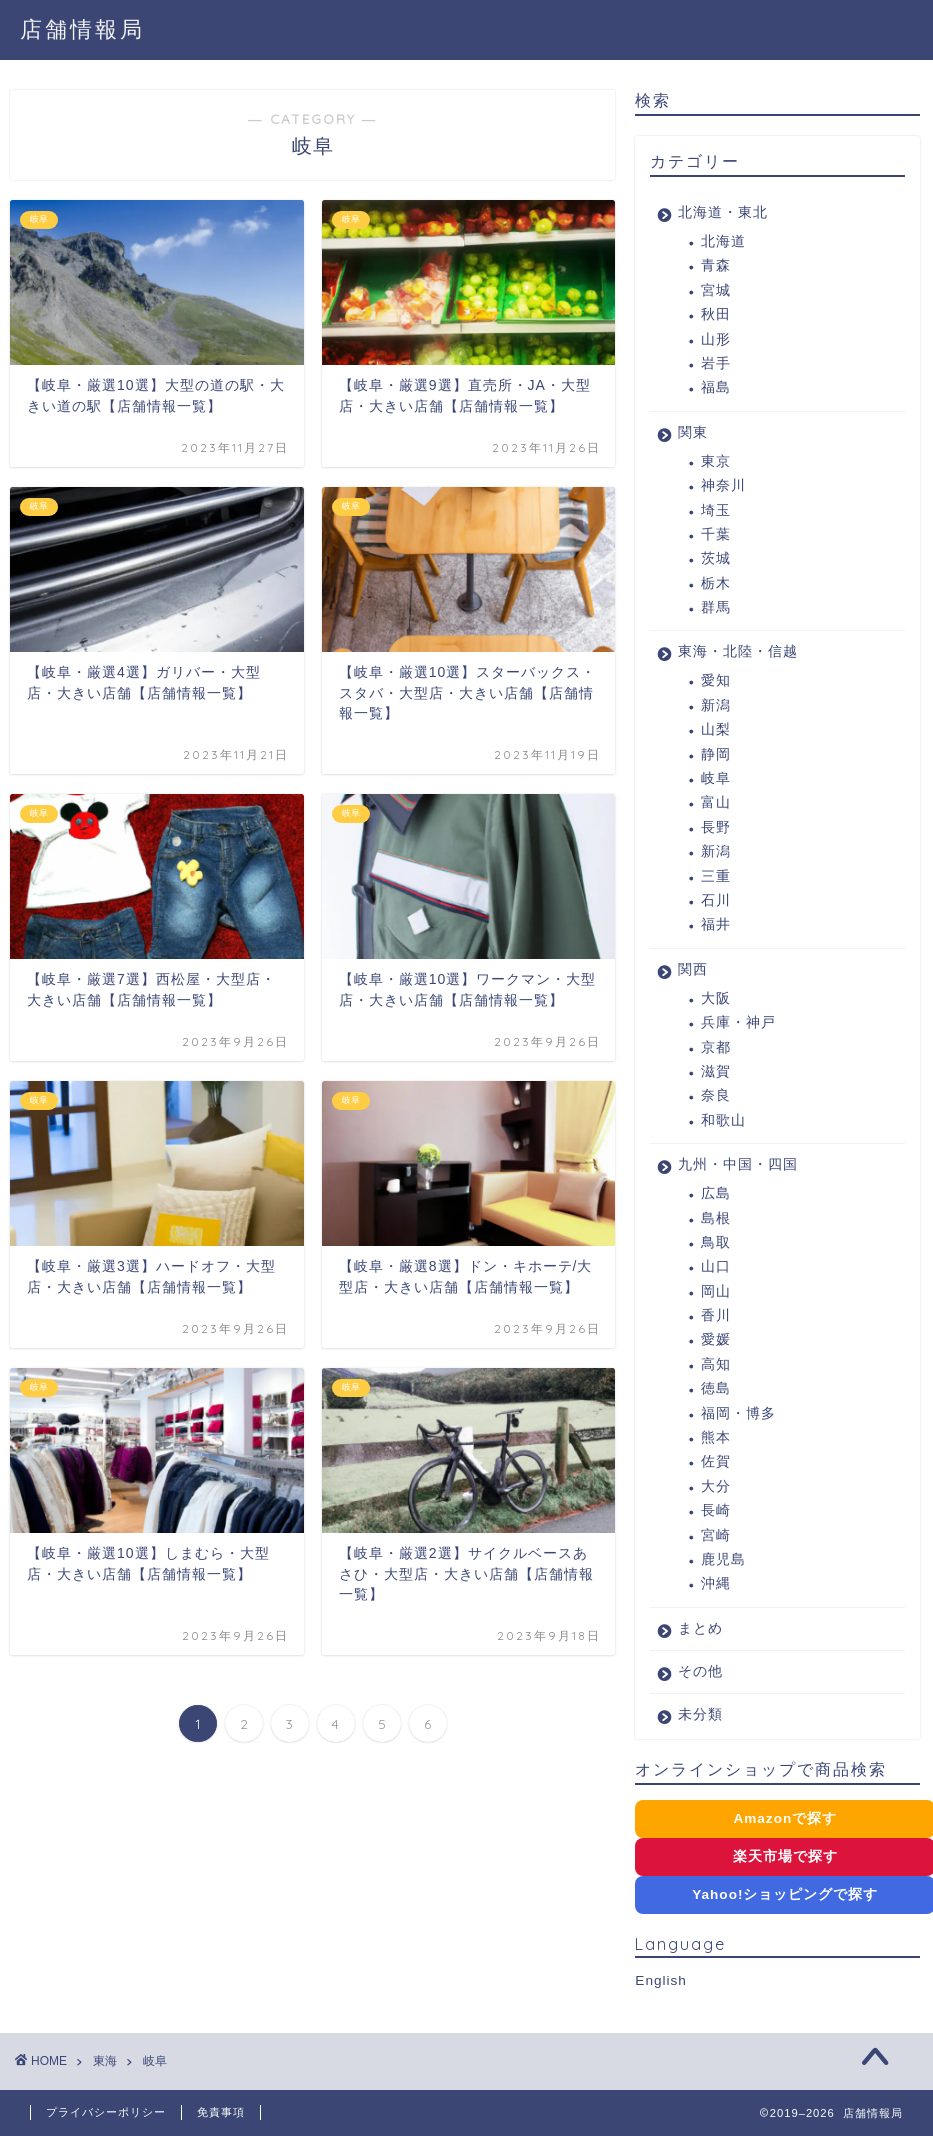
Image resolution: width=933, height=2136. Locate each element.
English (661, 1980)
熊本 (716, 1437)
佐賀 (716, 1461)
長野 (716, 827)
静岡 (716, 754)
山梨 (716, 729)
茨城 (716, 558)
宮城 (716, 290)
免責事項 (221, 2112)
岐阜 (716, 778)
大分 (716, 1486)
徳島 (716, 1388)
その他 (700, 1671)
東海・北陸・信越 (738, 651)
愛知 (716, 680)
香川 (716, 1315)
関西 (693, 969)
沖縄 (716, 1583)
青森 (716, 265)
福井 (716, 924)
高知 (716, 1364)
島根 (716, 1218)
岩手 (716, 363)
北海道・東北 (723, 212)
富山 (716, 802)
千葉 (716, 534)
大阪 (716, 998)
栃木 (716, 583)
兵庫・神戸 (738, 1022)
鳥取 (716, 1242)
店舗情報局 (82, 28)
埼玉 (716, 510)
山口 (716, 1266)
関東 (693, 432)
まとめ (700, 1628)
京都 (716, 1047)
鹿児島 (723, 1559)
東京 (716, 461)
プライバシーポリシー (106, 2112)
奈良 (716, 1095)
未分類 (700, 1714)
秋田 (716, 314)
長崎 (716, 1510)
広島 (716, 1193)
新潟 (716, 705)
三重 (716, 876)
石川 (716, 900)
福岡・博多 (738, 1413)
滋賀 (716, 1071)
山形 (716, 339)
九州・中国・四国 (738, 1164)
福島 (716, 387)
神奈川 (723, 485)
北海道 (723, 241)
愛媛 (716, 1339)
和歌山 (723, 1120)
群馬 (716, 607)
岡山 (716, 1291)
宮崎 (716, 1535)
